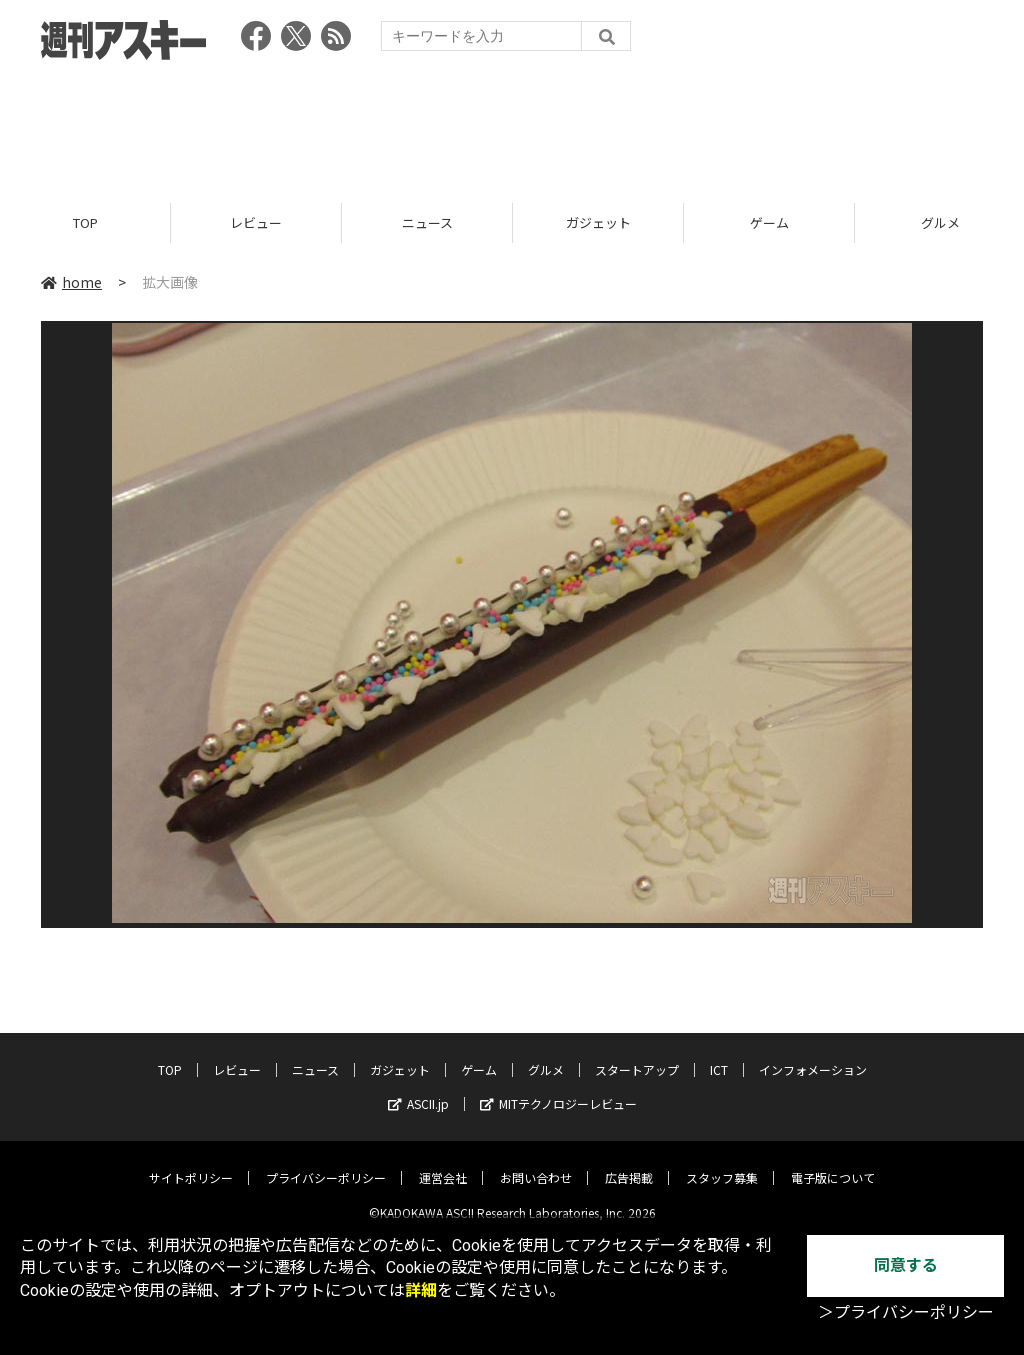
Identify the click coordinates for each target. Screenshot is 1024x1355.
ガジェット (598, 222)
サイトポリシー (191, 1162)
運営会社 (443, 1162)
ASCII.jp (418, 1088)
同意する (906, 1265)
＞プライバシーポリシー (906, 1312)
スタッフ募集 (722, 1162)
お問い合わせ (536, 1162)
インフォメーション (813, 1054)
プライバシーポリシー (326, 1162)
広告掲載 (629, 1162)
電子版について (833, 1162)
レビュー (256, 222)
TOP (85, 222)
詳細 (421, 1290)
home (71, 282)
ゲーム (769, 222)
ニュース (427, 222)
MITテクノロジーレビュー (558, 1088)
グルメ (546, 1054)
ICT (719, 1054)
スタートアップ (637, 1054)
